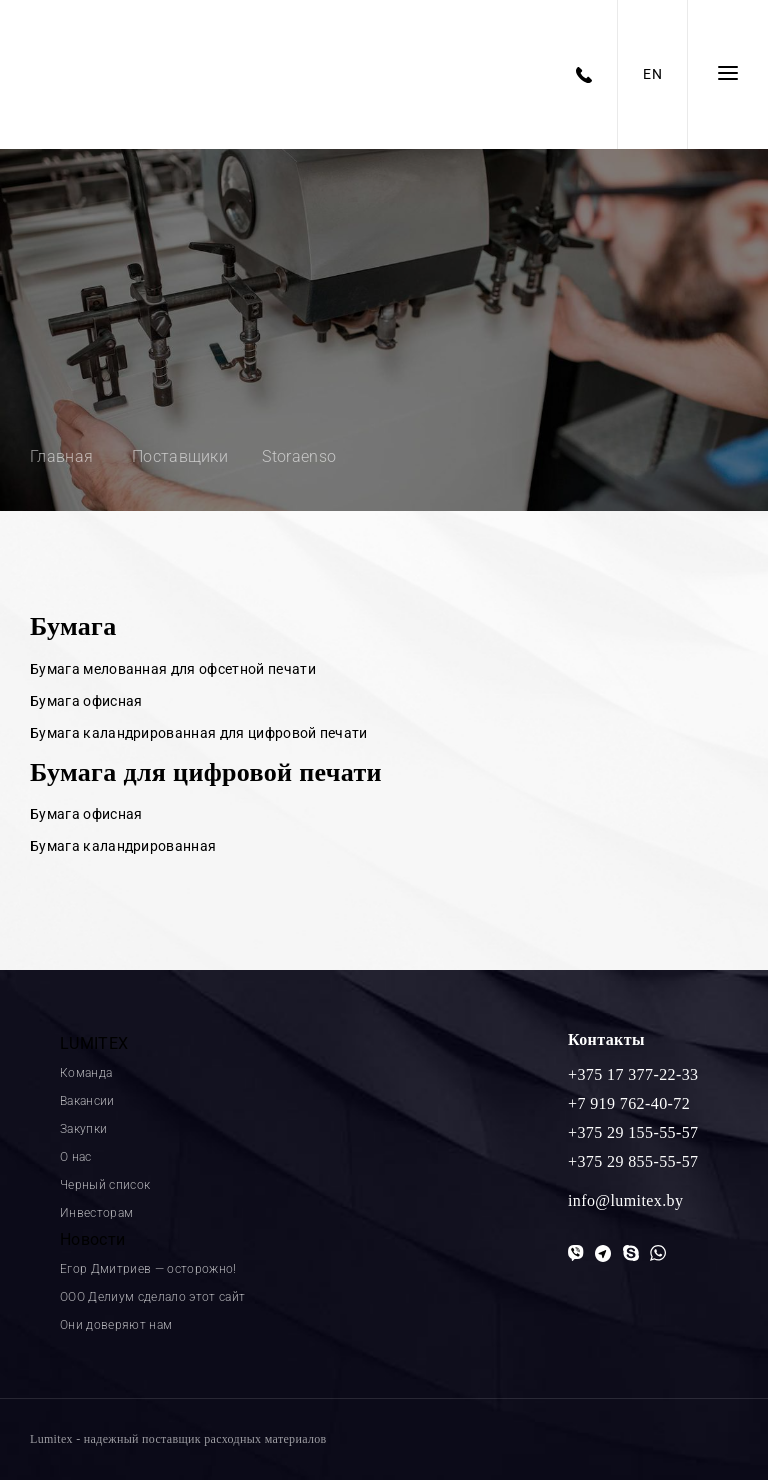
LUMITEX (94, 1043)
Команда (86, 1073)
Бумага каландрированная (123, 846)
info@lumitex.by (625, 1200)
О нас (76, 1157)
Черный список (105, 1185)
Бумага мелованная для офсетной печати (173, 669)
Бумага (73, 626)
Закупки (83, 1129)
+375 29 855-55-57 (633, 1161)
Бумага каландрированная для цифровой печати (199, 733)
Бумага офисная (86, 701)
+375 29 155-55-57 (633, 1132)
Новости (92, 1239)
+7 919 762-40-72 (629, 1103)
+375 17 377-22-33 (633, 1074)
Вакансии (87, 1101)
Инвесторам (96, 1213)
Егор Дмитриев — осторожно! (148, 1269)
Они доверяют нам (116, 1325)
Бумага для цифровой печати (206, 772)
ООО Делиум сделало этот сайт (152, 1297)
